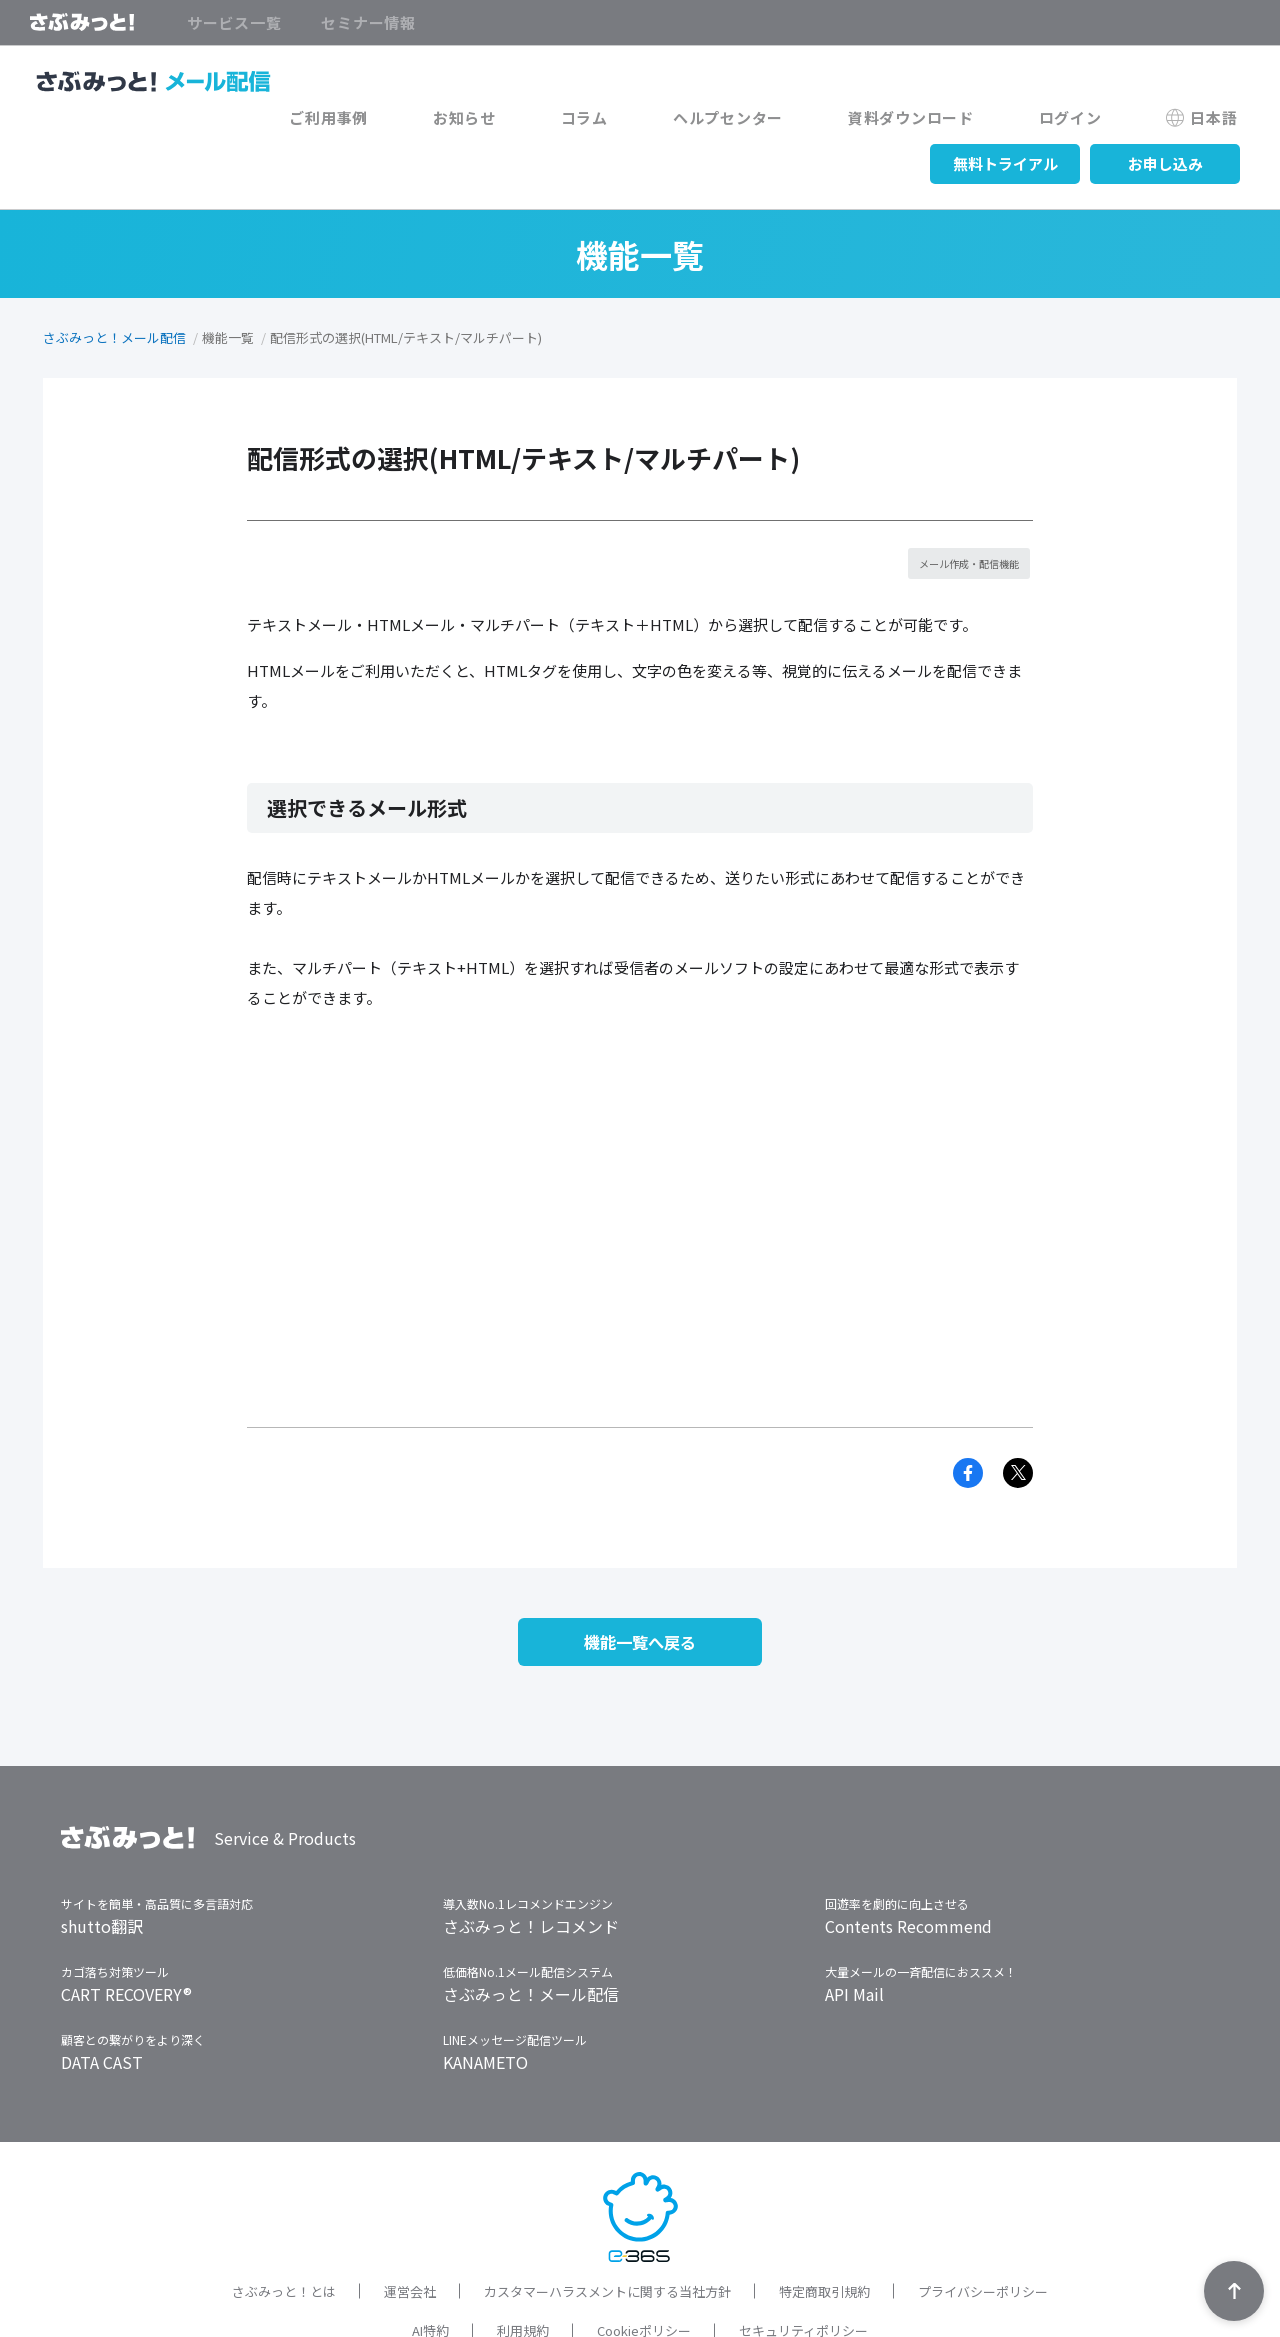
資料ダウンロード (593, 122)
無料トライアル (1005, 122)
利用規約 (523, 2266)
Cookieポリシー (644, 2266)
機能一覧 (228, 296)
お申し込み (1165, 122)
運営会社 (410, 2226)
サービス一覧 (234, 23)
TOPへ (1234, 2291)
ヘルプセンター (435, 122)
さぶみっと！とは (284, 2226)
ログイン (727, 122)
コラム (315, 122)
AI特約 (430, 2266)
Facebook (968, 1396)
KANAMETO (485, 1997)
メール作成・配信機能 (962, 523)
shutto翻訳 (102, 1861)
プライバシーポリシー (983, 2226)
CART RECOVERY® (126, 1929)
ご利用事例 (110, 122)
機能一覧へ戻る (640, 1571)
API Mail (854, 1929)
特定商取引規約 (824, 2226)
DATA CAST (102, 1997)
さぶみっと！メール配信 (114, 296)
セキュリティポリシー (803, 2266)
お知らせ (220, 122)
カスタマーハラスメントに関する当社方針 (607, 2226)
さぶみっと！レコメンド (531, 1861)
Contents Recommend (908, 1861)
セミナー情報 (368, 23)
